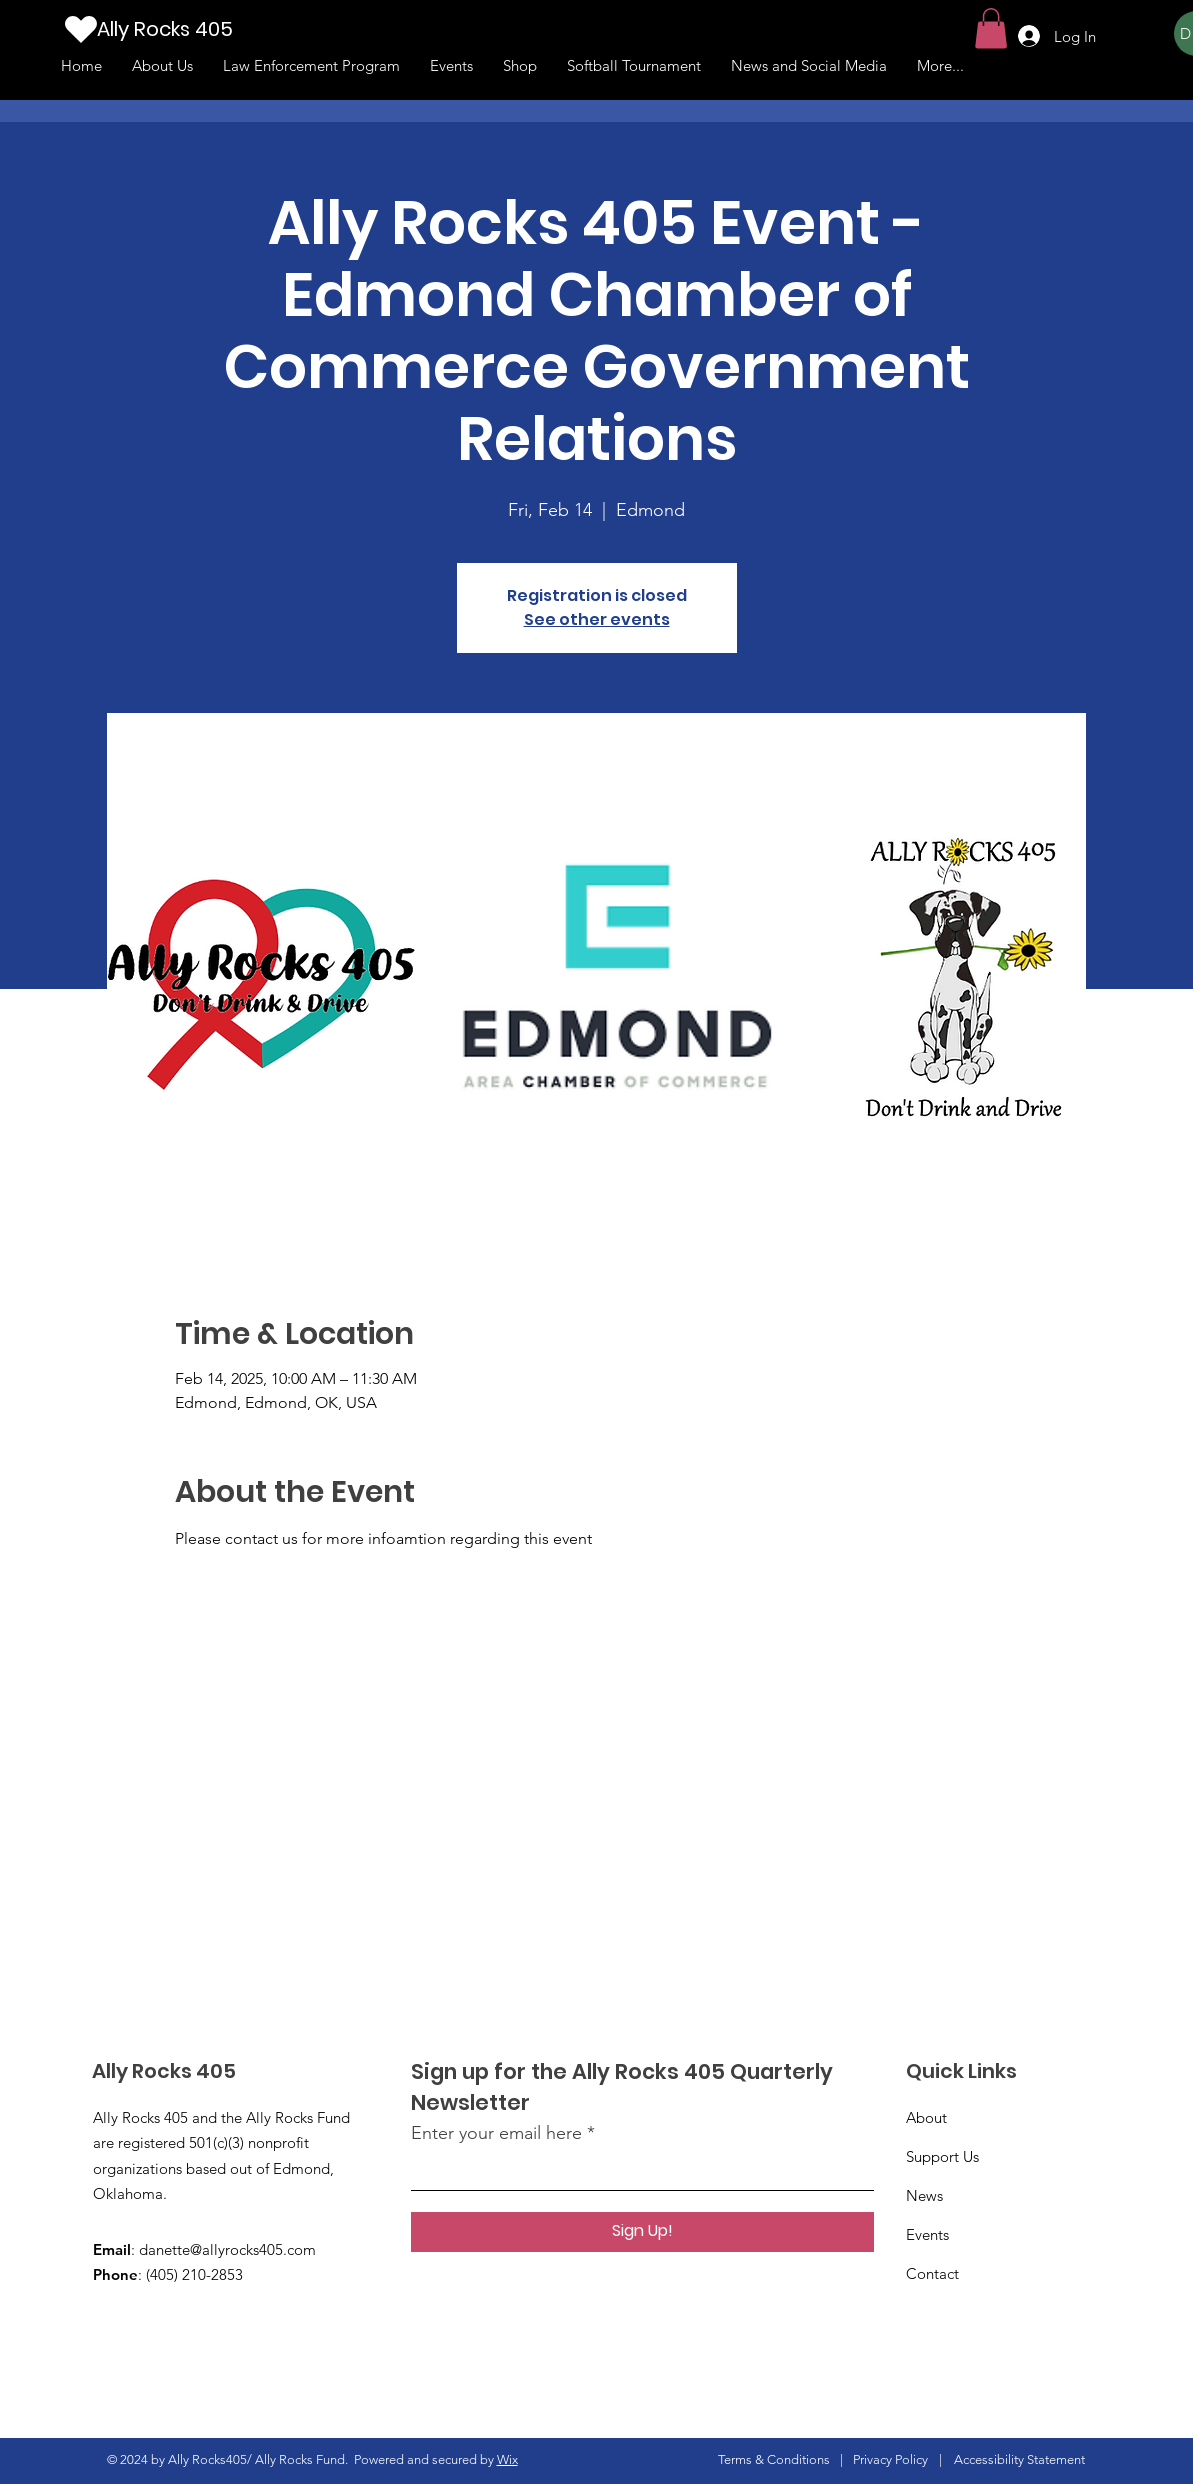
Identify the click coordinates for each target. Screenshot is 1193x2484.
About (926, 2117)
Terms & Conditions (774, 2459)
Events (927, 2234)
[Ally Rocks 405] (196, 28)
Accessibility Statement (1019, 2459)
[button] (991, 28)
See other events (597, 619)
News (924, 2195)
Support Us (942, 2156)
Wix (507, 2459)
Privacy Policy (890, 2459)
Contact (932, 2273)
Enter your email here (496, 2133)
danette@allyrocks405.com (227, 2249)
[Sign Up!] (642, 2232)
